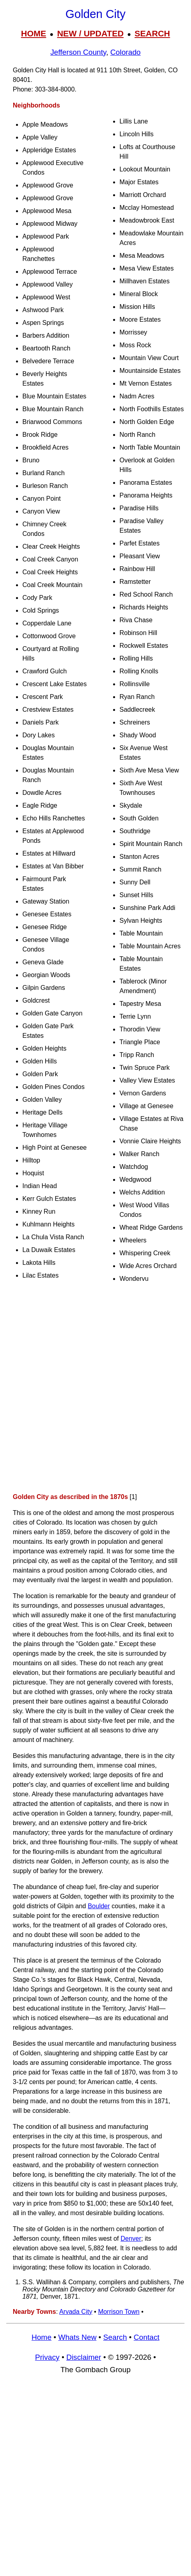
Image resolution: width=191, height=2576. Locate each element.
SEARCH (152, 33)
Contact (146, 2337)
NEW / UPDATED (90, 33)
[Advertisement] (95, 1389)
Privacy (47, 2357)
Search (115, 2337)
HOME (33, 33)
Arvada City (75, 2311)
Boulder (99, 1906)
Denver (131, 2238)
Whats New (77, 2337)
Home (42, 2337)
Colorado (125, 52)
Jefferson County (78, 52)
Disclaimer (83, 2357)
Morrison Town (118, 2311)
